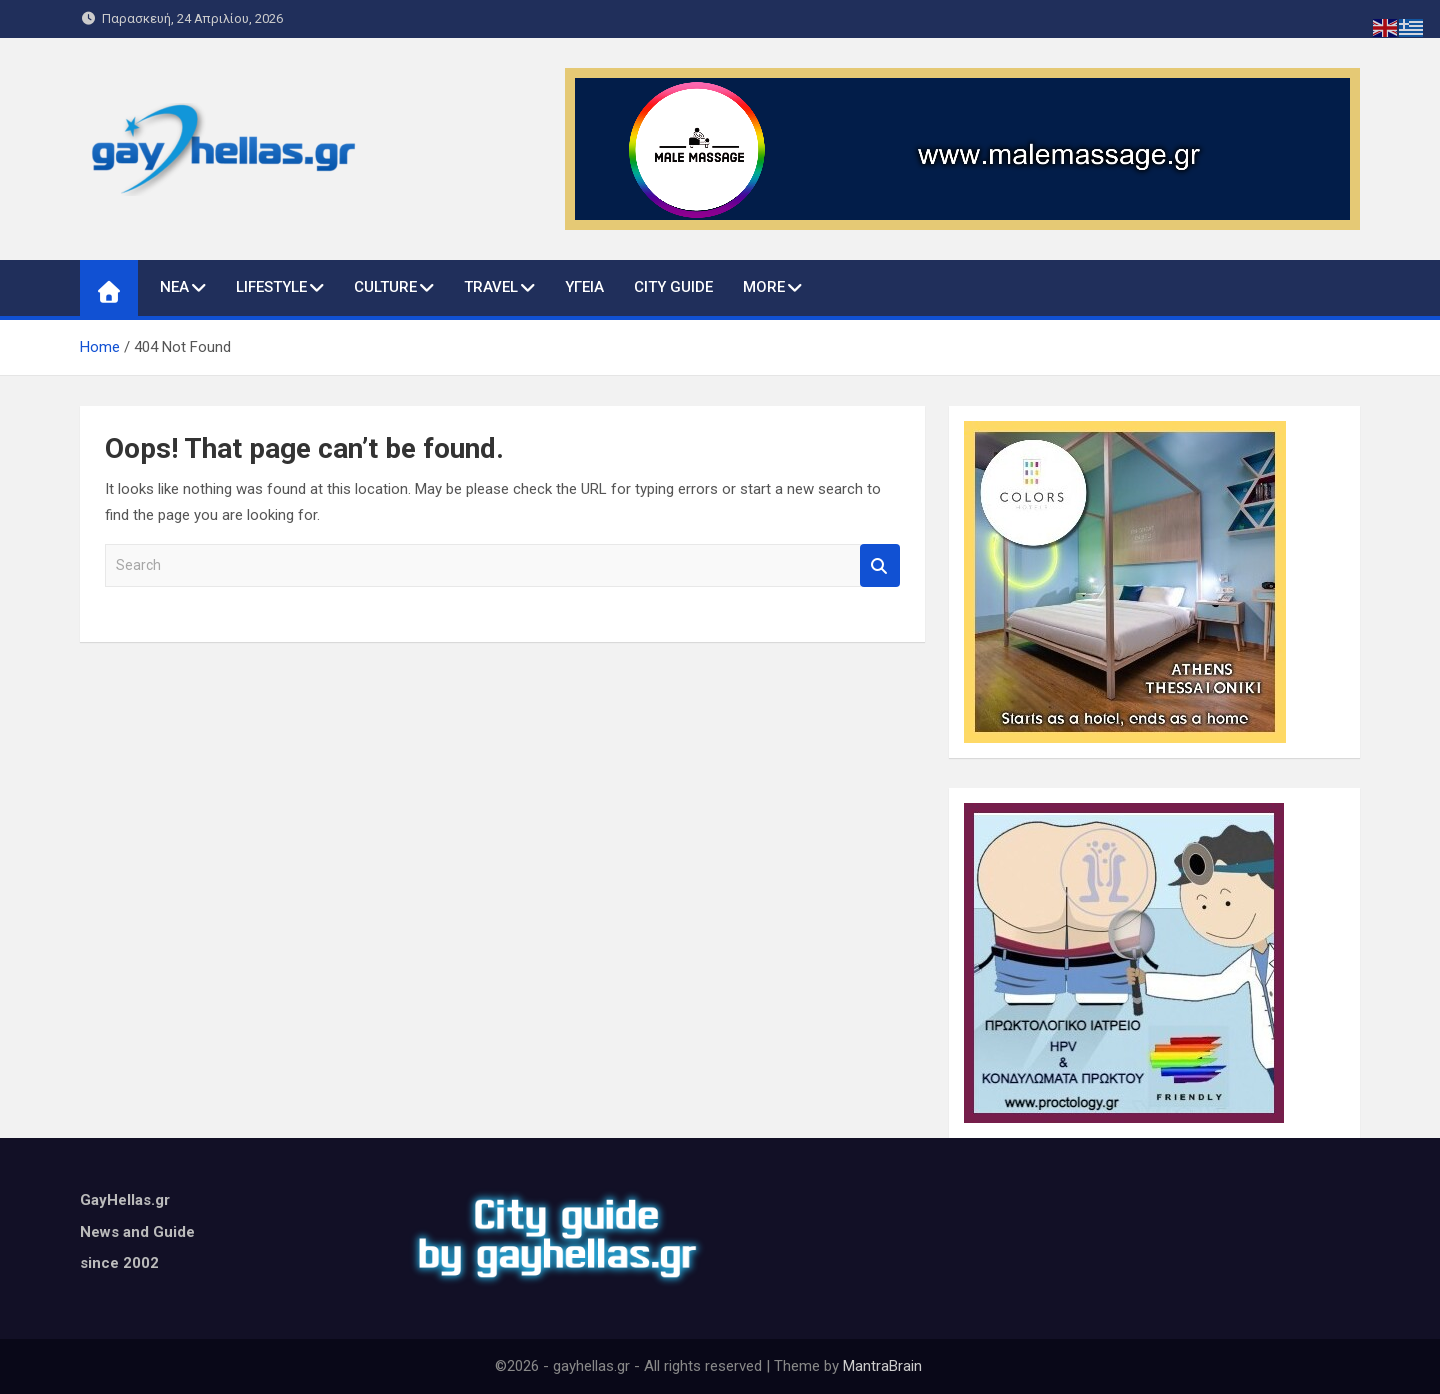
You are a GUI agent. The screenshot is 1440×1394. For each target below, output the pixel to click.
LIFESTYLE (271, 287)
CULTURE (385, 287)
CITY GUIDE (673, 287)
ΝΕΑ (174, 287)
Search (880, 565)
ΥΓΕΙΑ (584, 287)
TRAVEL (491, 287)
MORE (764, 287)
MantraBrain (882, 1366)
